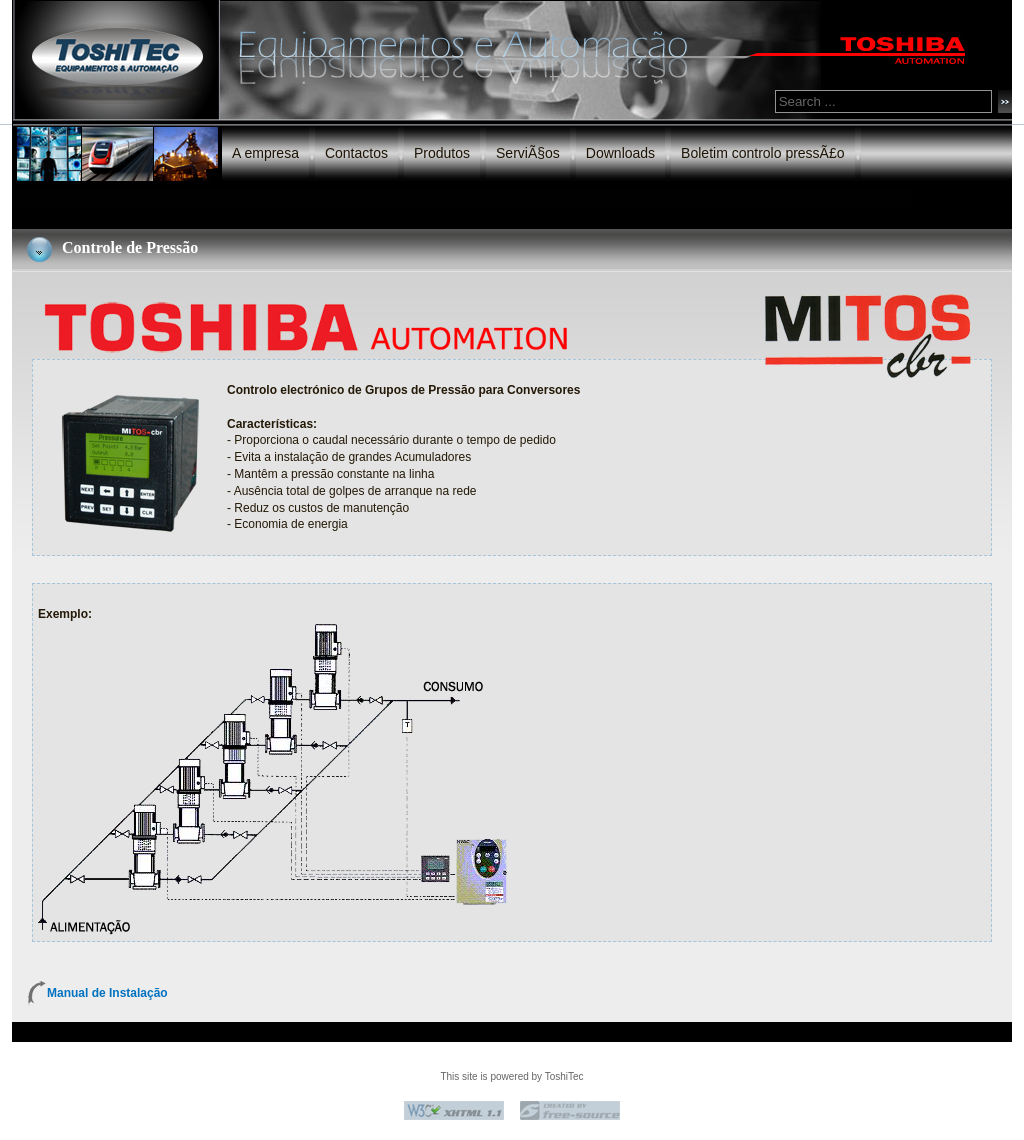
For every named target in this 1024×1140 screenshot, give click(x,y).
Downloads (620, 153)
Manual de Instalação (107, 993)
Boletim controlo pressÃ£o (762, 153)
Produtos (442, 153)
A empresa (265, 153)
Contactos (356, 153)
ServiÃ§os (528, 153)
